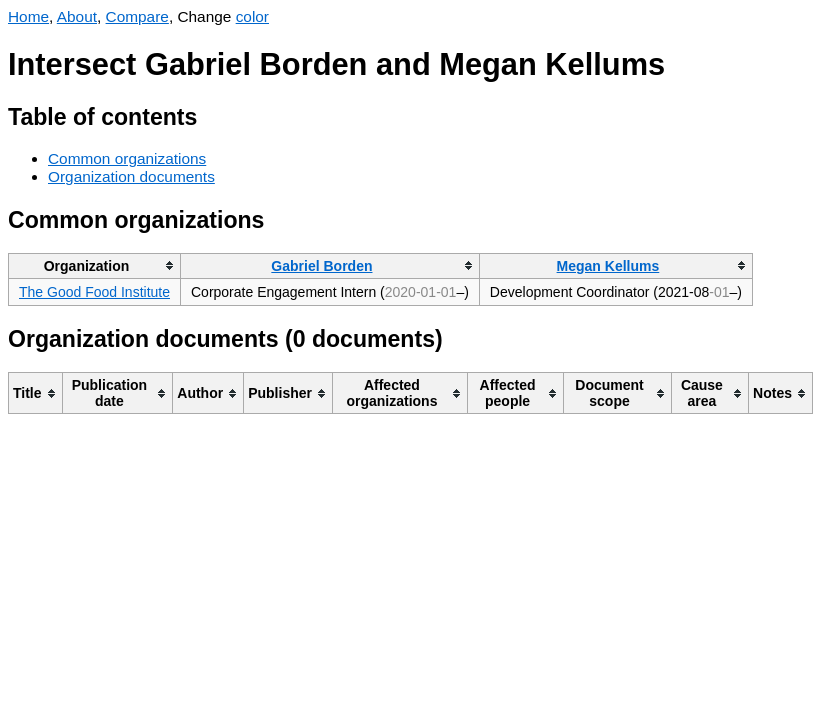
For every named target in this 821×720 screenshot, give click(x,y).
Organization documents (131, 176)
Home (28, 16)
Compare (137, 16)
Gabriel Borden (321, 266)
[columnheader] (95, 265)
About (77, 16)
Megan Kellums (608, 266)
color (252, 16)
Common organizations (127, 158)
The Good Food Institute (94, 292)
